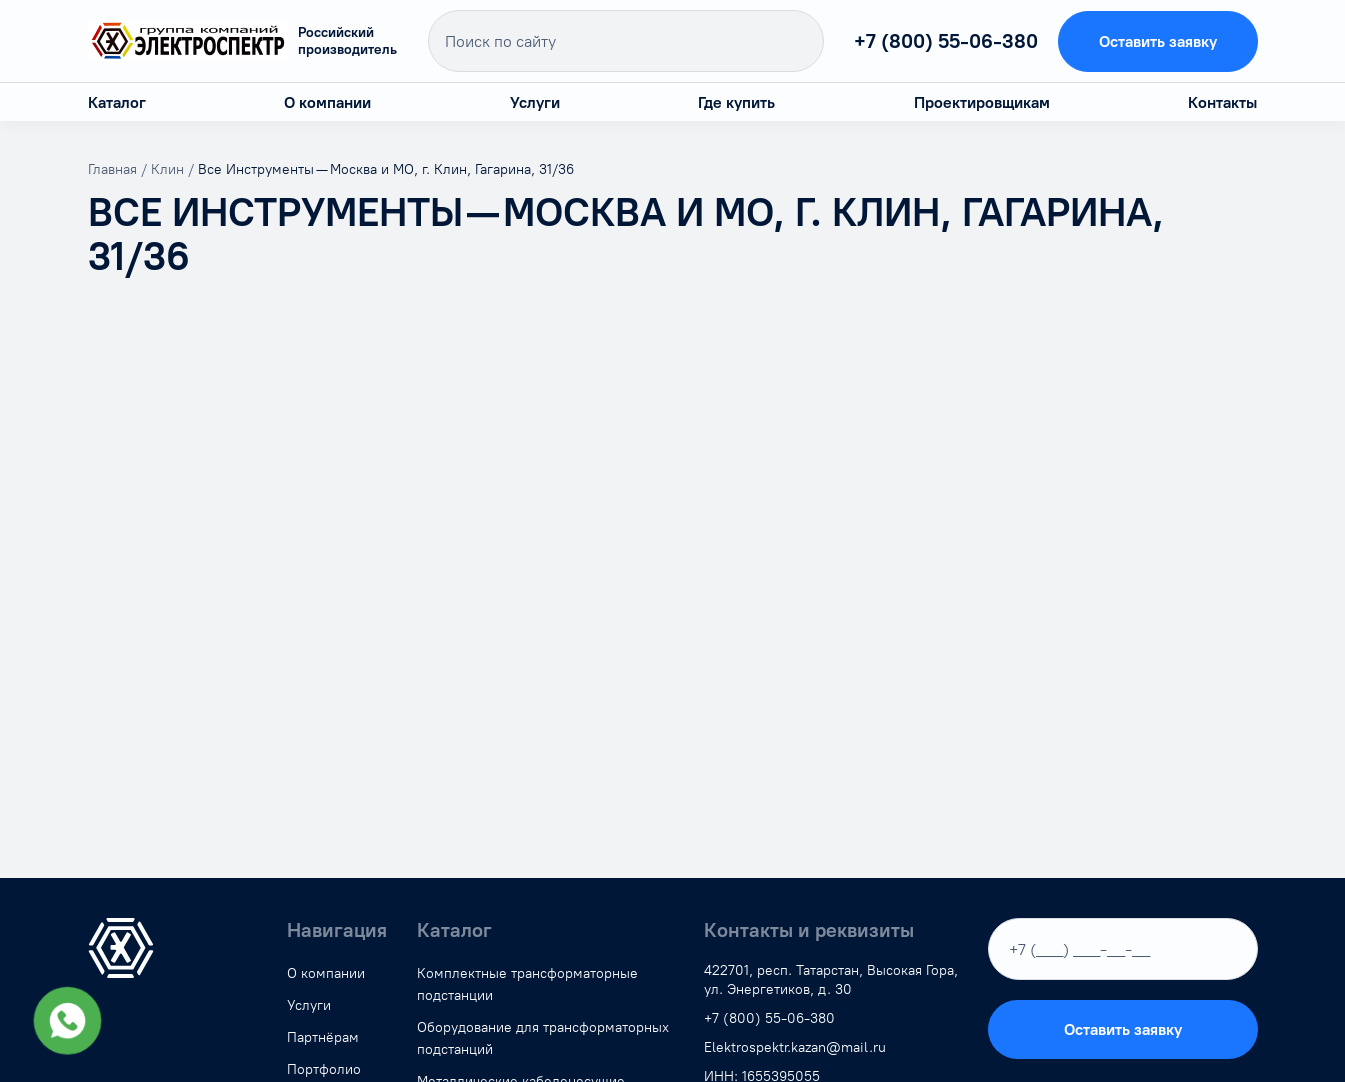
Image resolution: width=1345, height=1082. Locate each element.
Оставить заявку (1158, 41)
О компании (327, 102)
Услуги (535, 102)
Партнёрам (323, 1037)
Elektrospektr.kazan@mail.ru (795, 1047)
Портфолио (324, 1069)
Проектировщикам (982, 102)
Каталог (117, 102)
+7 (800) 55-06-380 (946, 41)
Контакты (1222, 102)
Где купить (736, 102)
